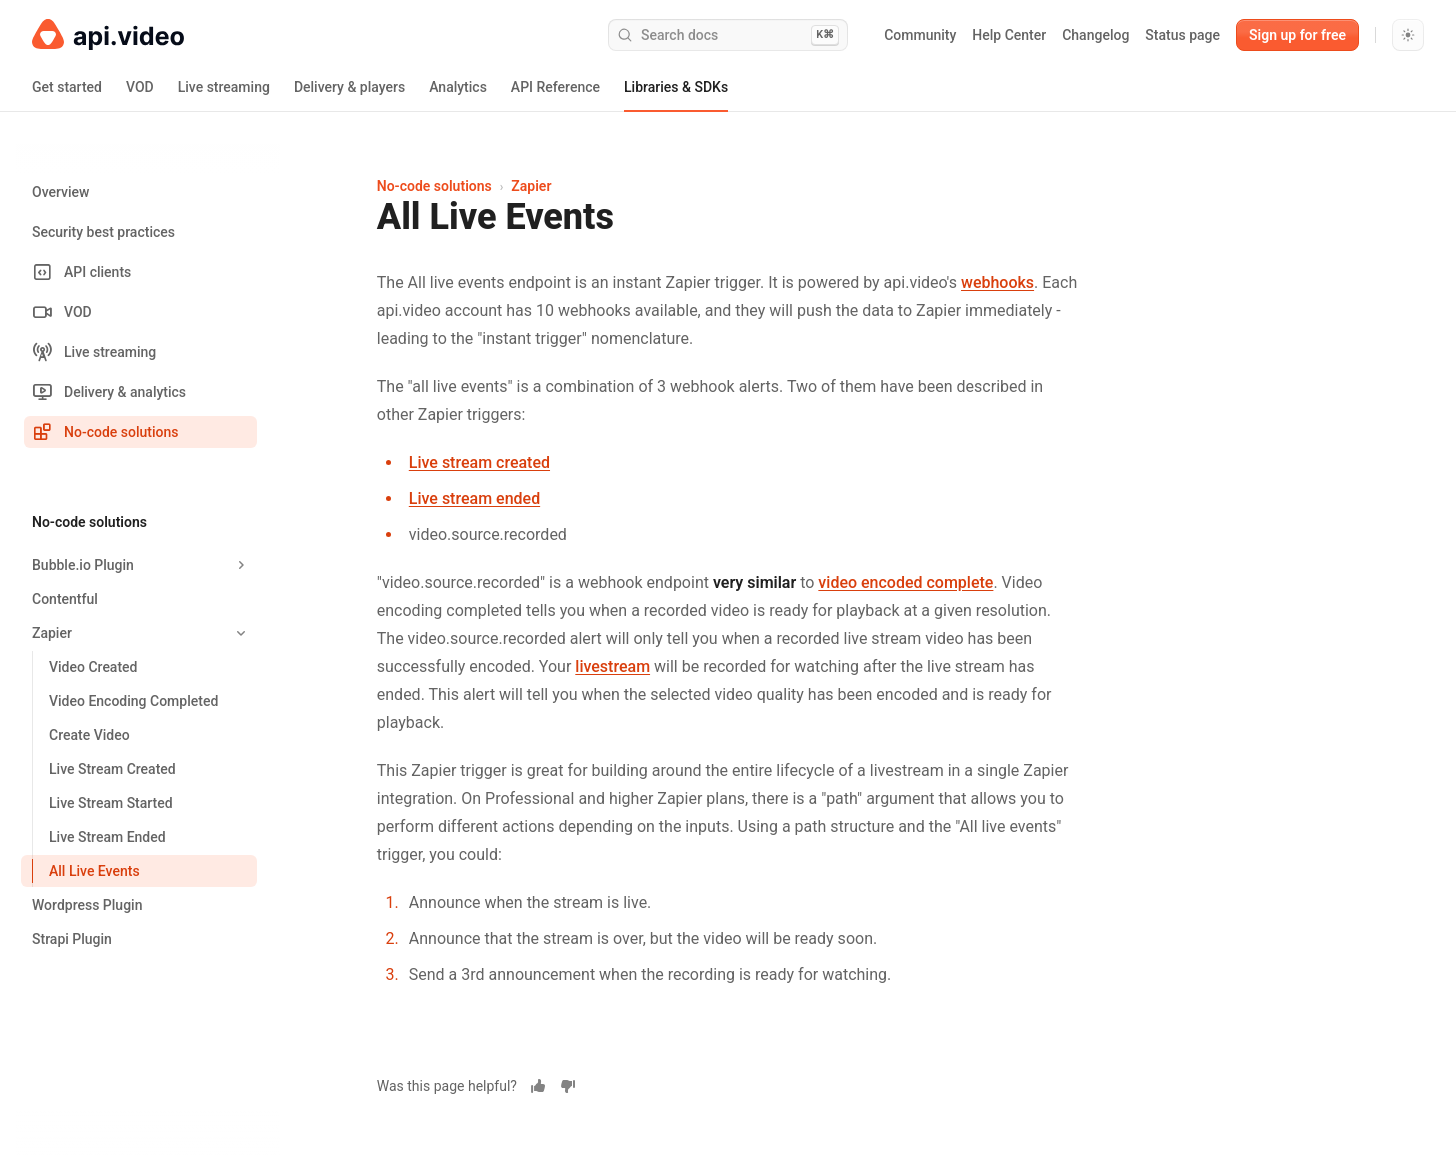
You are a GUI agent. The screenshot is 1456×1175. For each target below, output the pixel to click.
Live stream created (479, 462)
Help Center (1009, 35)
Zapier (531, 186)
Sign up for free (1297, 35)
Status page (1182, 35)
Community (920, 35)
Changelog (1095, 35)
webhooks (997, 282)
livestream (612, 666)
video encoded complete (905, 582)
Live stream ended (474, 498)
